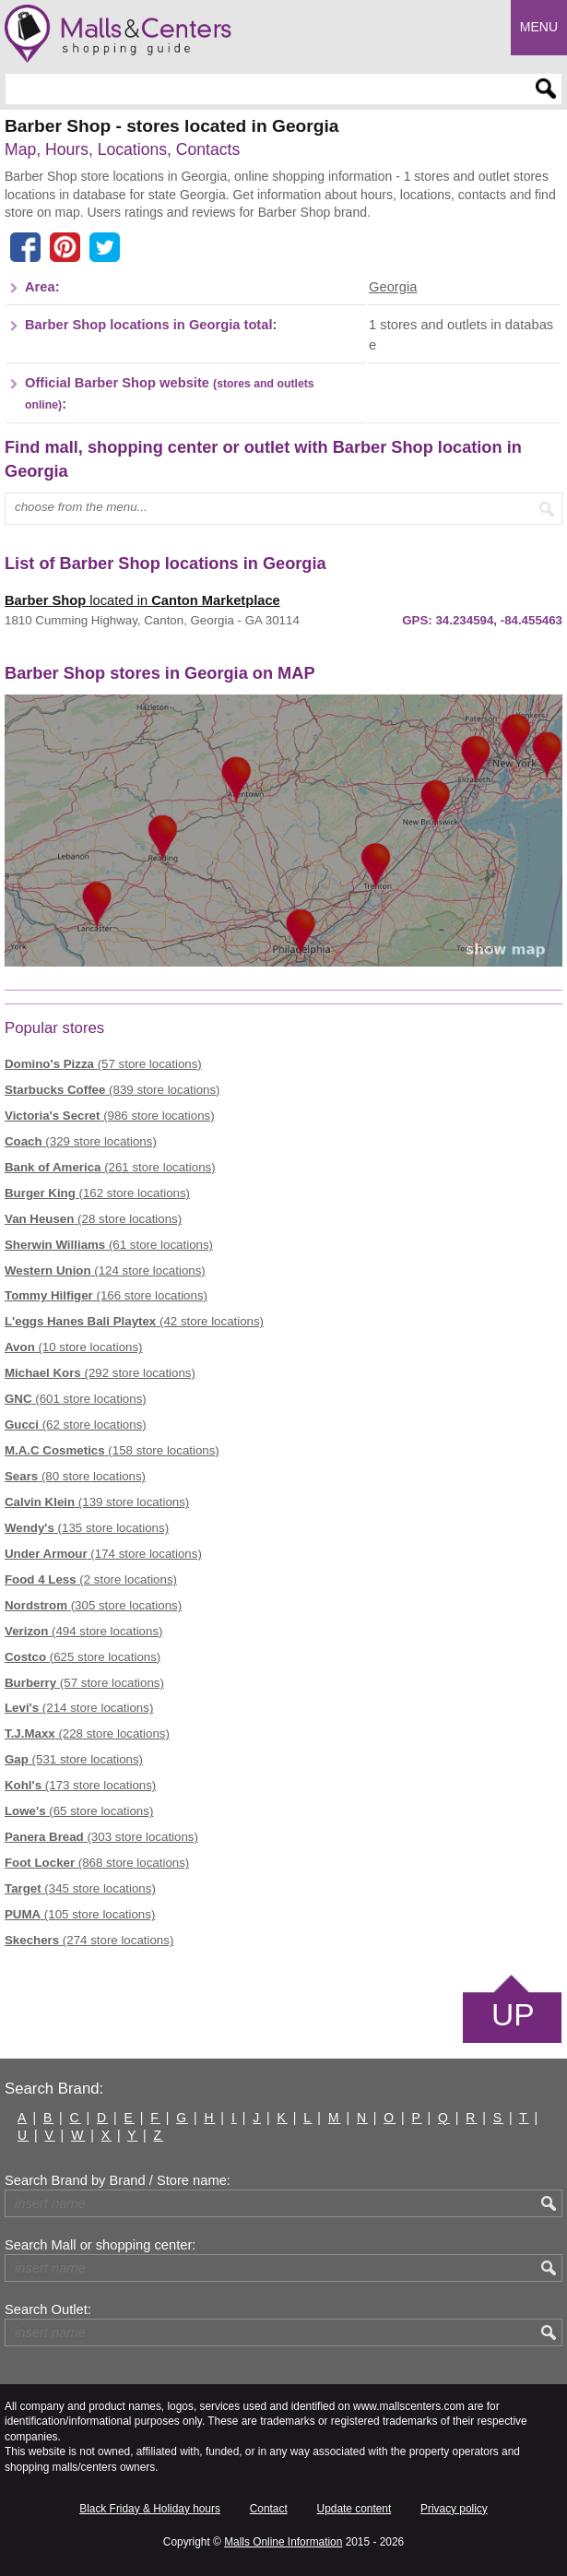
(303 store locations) (101, 1837)
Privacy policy (454, 2508)
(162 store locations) (97, 1193)
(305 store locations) (93, 1605)
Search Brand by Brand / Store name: (117, 2180)
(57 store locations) (103, 1064)
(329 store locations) (81, 1141)
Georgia (393, 286)
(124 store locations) (105, 1270)
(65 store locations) (79, 1811)
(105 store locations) (80, 1914)
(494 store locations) (83, 1631)
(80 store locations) (75, 1476)
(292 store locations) (100, 1373)
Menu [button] (539, 26)
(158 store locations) (112, 1450)
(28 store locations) (93, 1219)
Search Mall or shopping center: (100, 2245)
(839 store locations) (112, 1090)
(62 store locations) (76, 1424)
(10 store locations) (74, 1347)
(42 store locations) (134, 1321)
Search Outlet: (48, 2309)
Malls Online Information (283, 2541)
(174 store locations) (103, 1554)
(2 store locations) (91, 1579)
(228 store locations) (87, 1733)
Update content (354, 2508)
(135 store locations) (87, 1528)
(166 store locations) (106, 1295)
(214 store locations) (79, 1708)
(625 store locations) (82, 1657)
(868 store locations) (97, 1863)
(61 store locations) (109, 1245)
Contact (269, 2508)
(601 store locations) (76, 1399)
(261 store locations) (110, 1167)
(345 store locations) (80, 1888)
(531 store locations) (74, 1759)
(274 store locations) (89, 1940)
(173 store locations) (80, 1785)
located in (142, 600)
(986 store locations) (110, 1115)
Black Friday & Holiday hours (149, 2508)
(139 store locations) (97, 1502)
